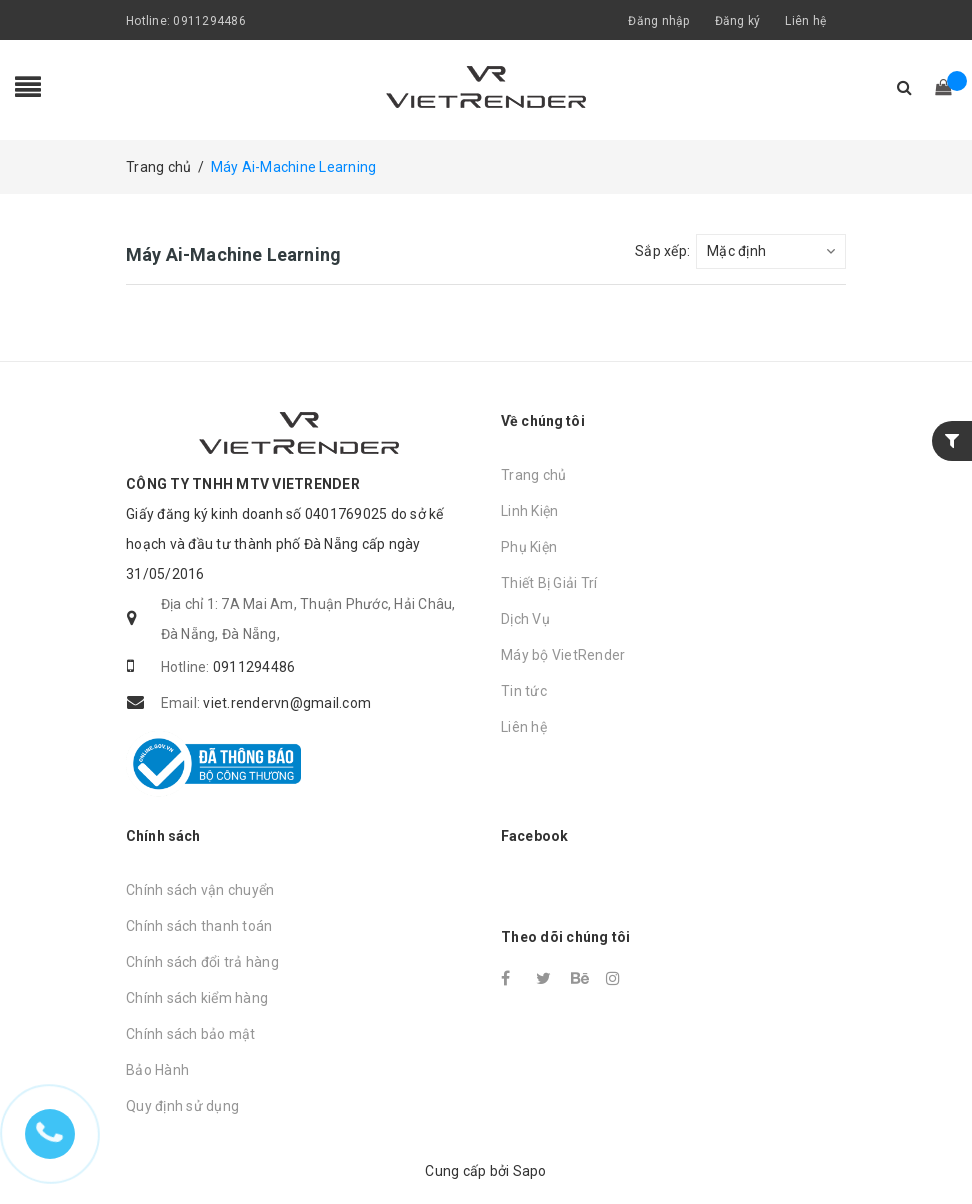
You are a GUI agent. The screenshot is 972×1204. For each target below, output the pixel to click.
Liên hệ (805, 21)
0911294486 (209, 21)
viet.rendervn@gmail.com (287, 703)
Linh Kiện (529, 511)
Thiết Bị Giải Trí (549, 583)
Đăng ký (738, 21)
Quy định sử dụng (182, 1106)
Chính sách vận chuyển (200, 890)
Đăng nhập (658, 21)
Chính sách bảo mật (191, 1034)
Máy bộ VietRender (563, 655)
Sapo (530, 1171)
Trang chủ (533, 475)
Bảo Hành (157, 1070)
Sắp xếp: (662, 251)
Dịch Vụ (525, 619)
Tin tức (524, 691)
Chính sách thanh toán (199, 926)
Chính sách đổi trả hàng (202, 962)
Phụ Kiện (529, 547)
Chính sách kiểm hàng (197, 998)
